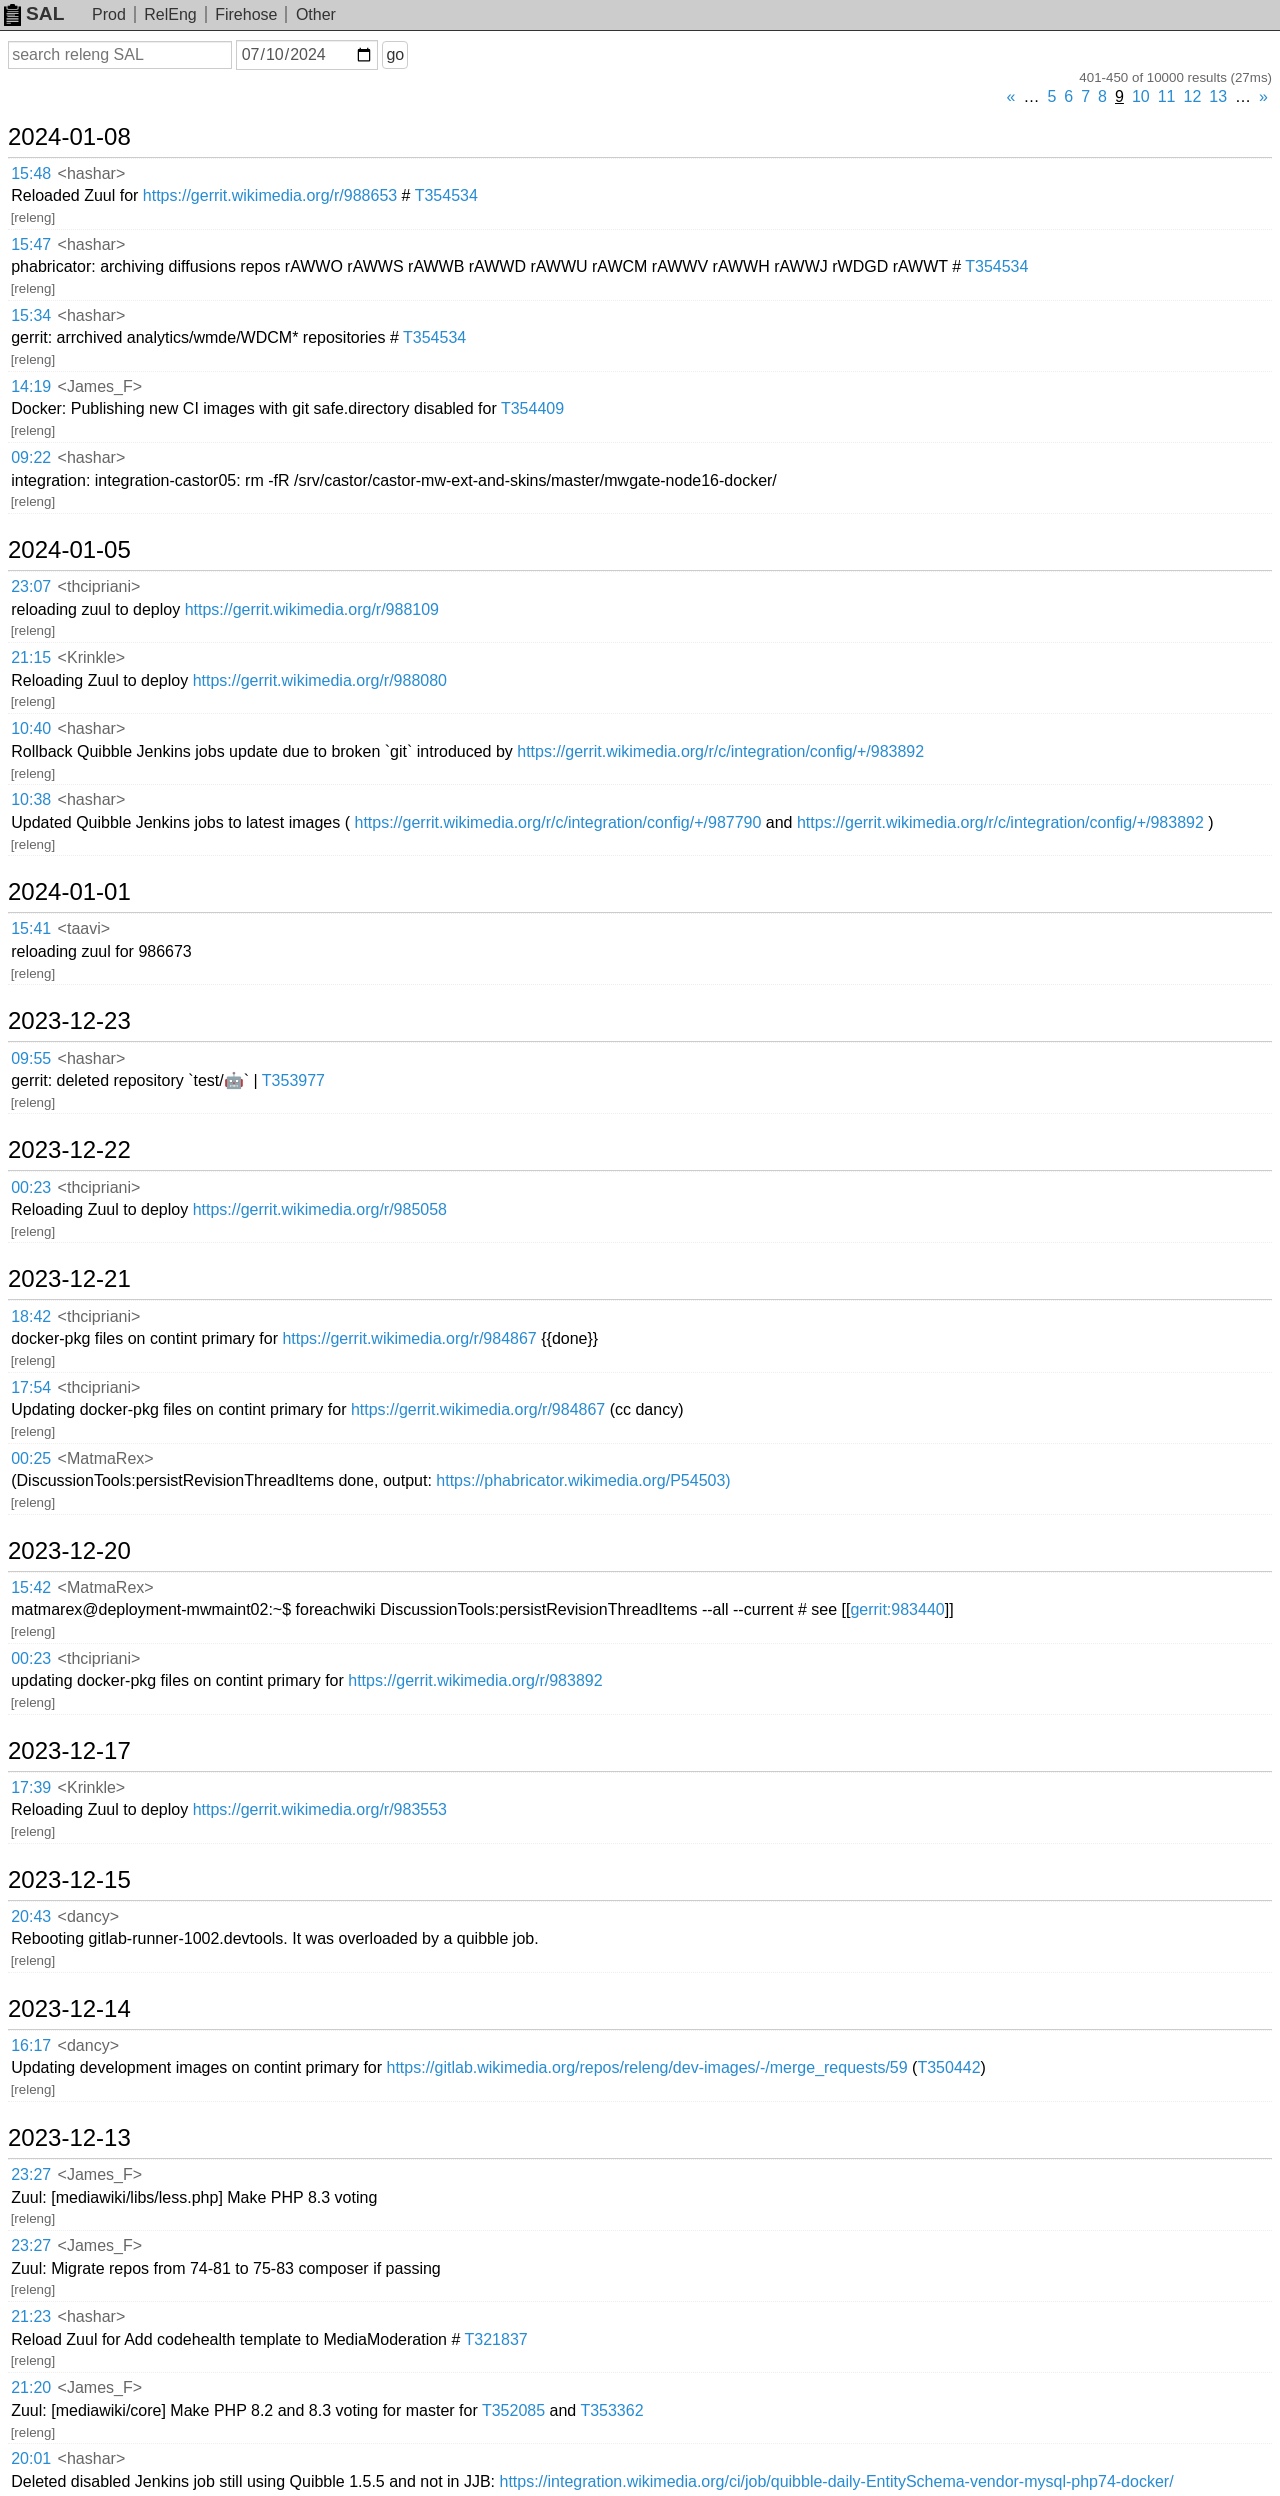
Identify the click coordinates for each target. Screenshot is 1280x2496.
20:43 (31, 1916)
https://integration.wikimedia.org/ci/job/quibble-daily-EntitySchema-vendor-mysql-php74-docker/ (836, 2481)
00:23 (31, 1187)
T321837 (496, 2339)
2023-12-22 (69, 1150)
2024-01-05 (69, 550)
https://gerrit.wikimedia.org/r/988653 (270, 195)
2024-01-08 (69, 137)
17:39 (31, 1787)
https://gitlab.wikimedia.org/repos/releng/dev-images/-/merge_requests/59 (647, 2067)
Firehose (246, 14)
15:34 (31, 315)
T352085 (513, 2410)
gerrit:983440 (897, 1609)
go (395, 54)
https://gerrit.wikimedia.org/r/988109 (312, 609)
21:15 (31, 657)
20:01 (31, 2458)
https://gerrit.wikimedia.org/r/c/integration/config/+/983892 (720, 751)
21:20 (31, 2387)
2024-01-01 (69, 892)
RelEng (170, 14)
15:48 (31, 173)
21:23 (31, 2316)
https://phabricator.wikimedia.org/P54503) (583, 1480)
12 (1193, 96)
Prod (109, 14)
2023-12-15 (69, 1880)
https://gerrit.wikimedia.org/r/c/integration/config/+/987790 (557, 822)
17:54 (31, 1387)
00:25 (31, 1458)
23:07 (31, 586)
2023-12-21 (69, 1279)
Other (316, 14)
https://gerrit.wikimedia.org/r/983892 (475, 1680)
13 (1218, 96)
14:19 (31, 386)
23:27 (31, 2174)
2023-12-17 (69, 1751)
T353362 (611, 2410)
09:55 (31, 1058)
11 (1167, 96)
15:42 (31, 1587)
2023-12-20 (69, 1551)
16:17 (31, 2045)
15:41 (31, 928)
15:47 (31, 244)
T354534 (446, 195)
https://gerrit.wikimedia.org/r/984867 (409, 1338)
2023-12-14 (69, 2009)
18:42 (31, 1316)
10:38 (31, 799)
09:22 (31, 457)
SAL (34, 13)
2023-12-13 (69, 2138)
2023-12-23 (69, 1021)
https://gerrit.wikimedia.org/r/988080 (320, 680)
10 (1141, 96)
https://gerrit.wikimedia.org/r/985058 (320, 1209)
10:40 (31, 728)
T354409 (532, 408)
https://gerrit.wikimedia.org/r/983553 (320, 1809)
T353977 (293, 1080)
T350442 (948, 2067)
